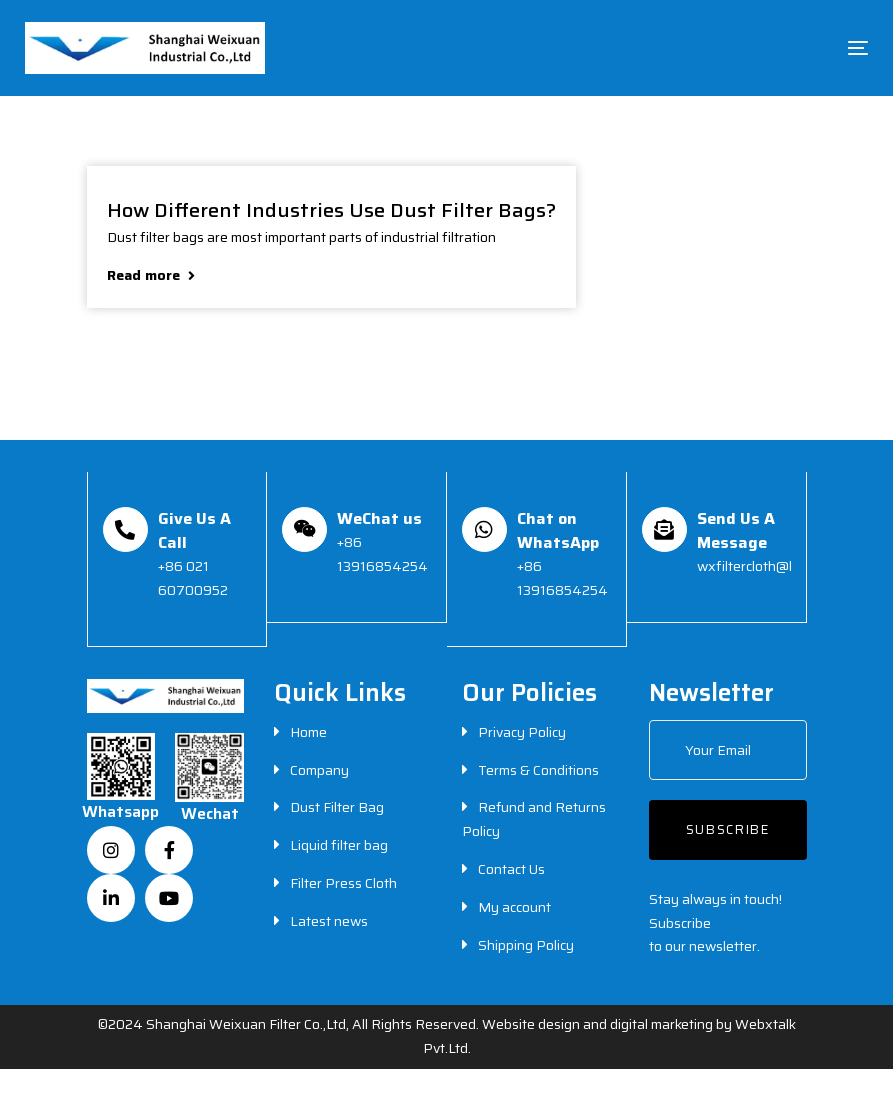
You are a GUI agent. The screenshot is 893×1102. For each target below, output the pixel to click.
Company (319, 770)
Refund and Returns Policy (534, 819)
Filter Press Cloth (343, 883)
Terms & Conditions (538, 770)
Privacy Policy (522, 732)
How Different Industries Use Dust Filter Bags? (331, 208)
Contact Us (511, 869)
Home (308, 732)
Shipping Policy (526, 945)
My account (514, 907)
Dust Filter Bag (337, 807)
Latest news (329, 921)
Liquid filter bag (339, 845)
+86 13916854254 (382, 554)
